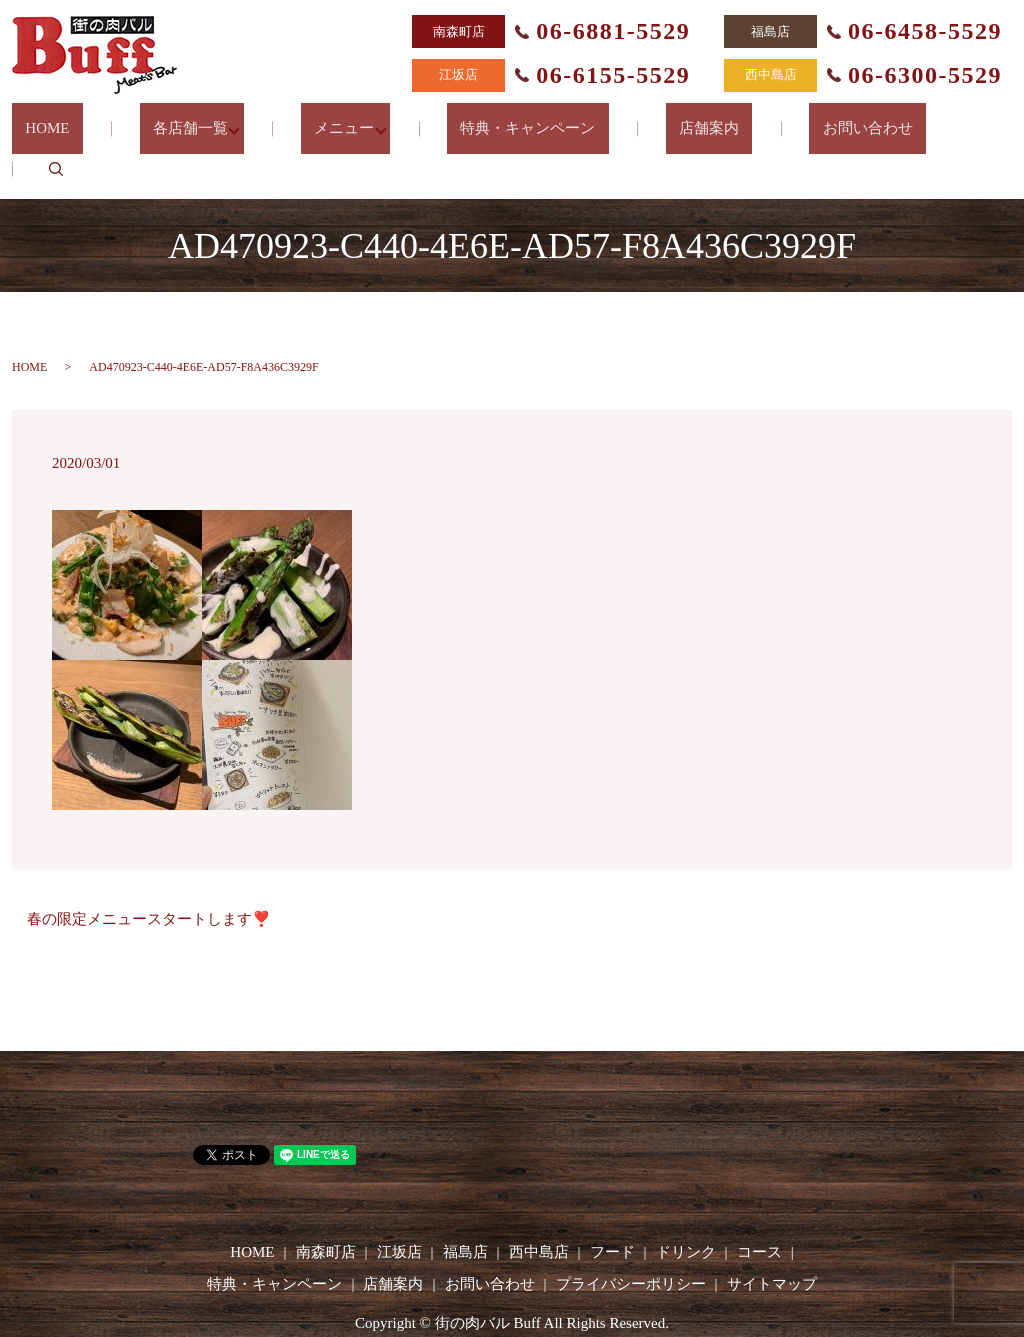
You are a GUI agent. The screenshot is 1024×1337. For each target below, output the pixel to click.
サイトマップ (772, 1234)
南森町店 (326, 1202)
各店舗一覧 (210, 119)
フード (612, 1202)
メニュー (357, 119)
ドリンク (686, 1202)
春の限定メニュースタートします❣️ (149, 869)
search (938, 119)
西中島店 (539, 1202)
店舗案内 (689, 119)
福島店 (465, 1202)
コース (759, 1202)
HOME (93, 119)
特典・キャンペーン (534, 119)
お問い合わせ (821, 119)
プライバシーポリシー (631, 1234)
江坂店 (399, 1202)
